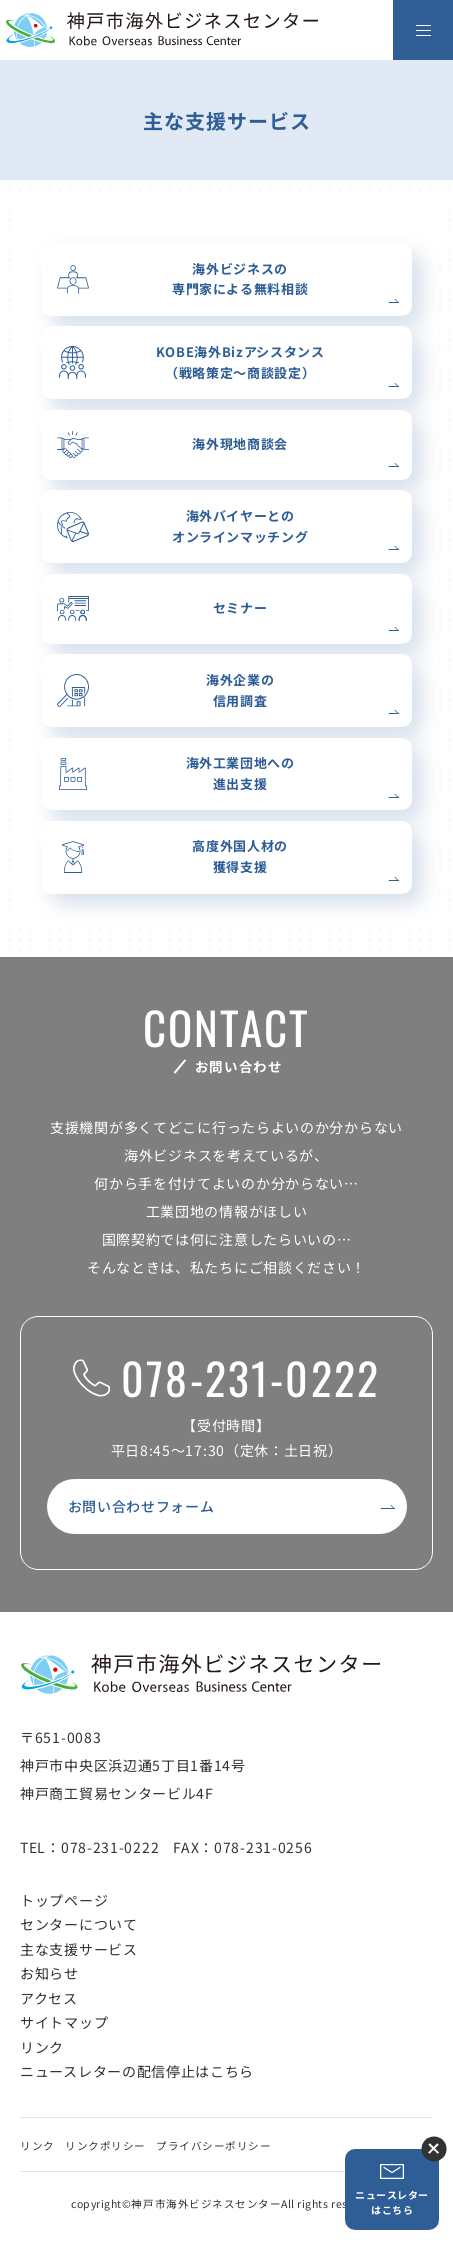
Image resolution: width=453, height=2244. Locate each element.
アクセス (49, 1998)
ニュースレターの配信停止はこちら (137, 2071)
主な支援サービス (79, 1949)
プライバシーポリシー (213, 2145)
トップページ (64, 1900)
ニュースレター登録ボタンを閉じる (433, 2148)
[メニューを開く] (423, 30)
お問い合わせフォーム (141, 1506)
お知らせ (49, 1973)
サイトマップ (64, 2022)
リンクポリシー (105, 2145)
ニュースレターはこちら (392, 2189)
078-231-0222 (226, 1378)
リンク (42, 2047)
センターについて (79, 1924)
